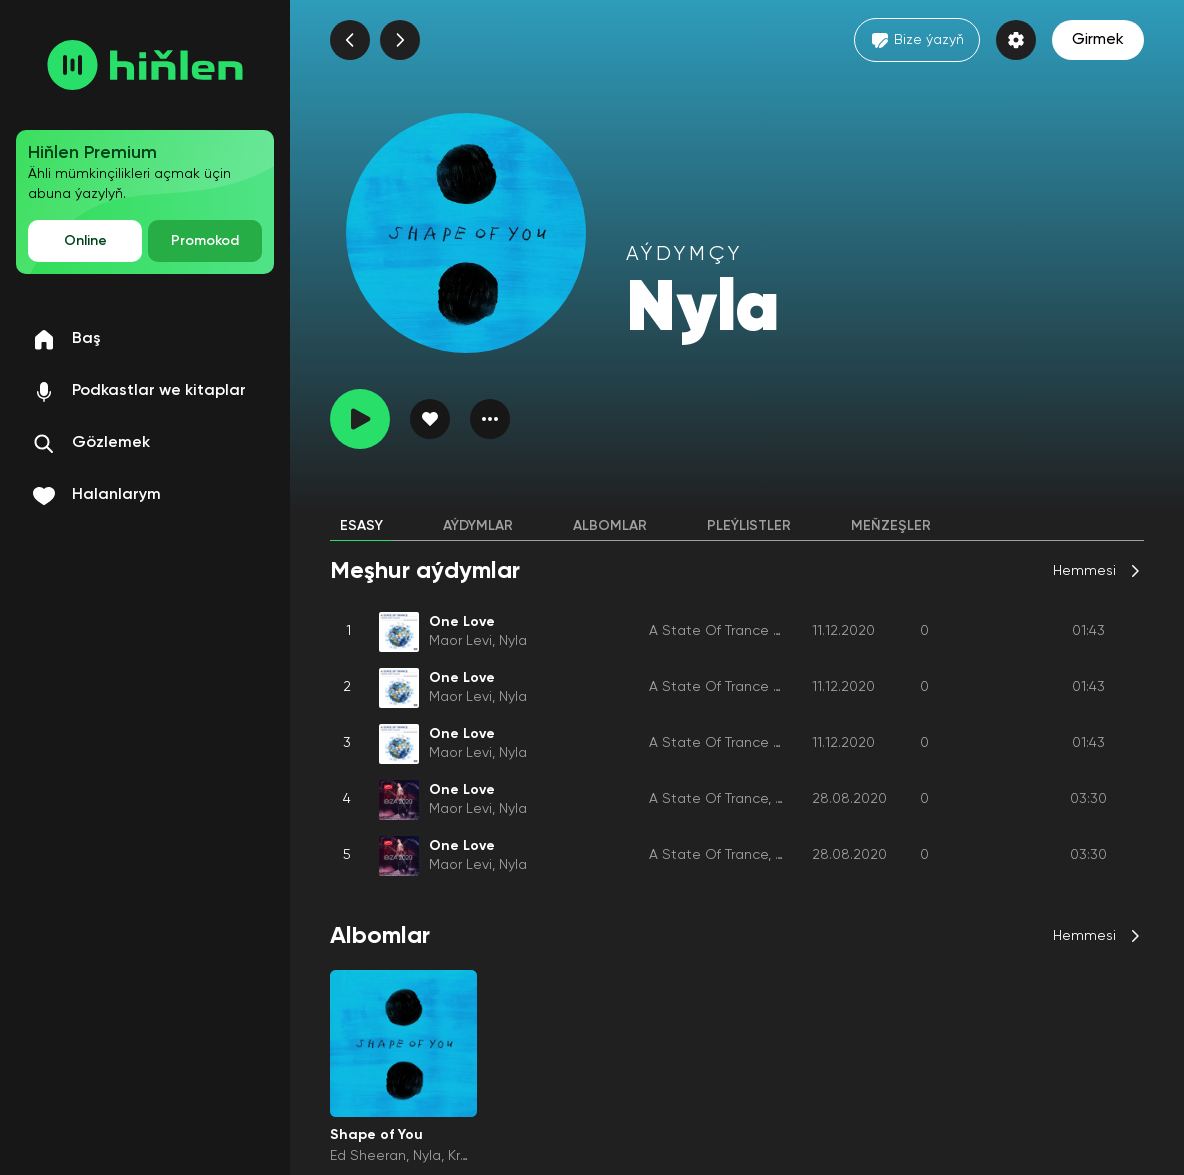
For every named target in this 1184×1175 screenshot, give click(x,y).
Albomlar (610, 526)
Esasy (361, 526)
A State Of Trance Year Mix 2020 (757, 631)
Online (85, 241)
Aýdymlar (478, 526)
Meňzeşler (891, 526)
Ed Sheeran (368, 1156)
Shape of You (376, 1135)
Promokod (205, 241)
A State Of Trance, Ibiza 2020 (746, 799)
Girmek (1098, 40)
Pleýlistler (749, 526)
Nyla (513, 641)
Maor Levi (460, 641)
